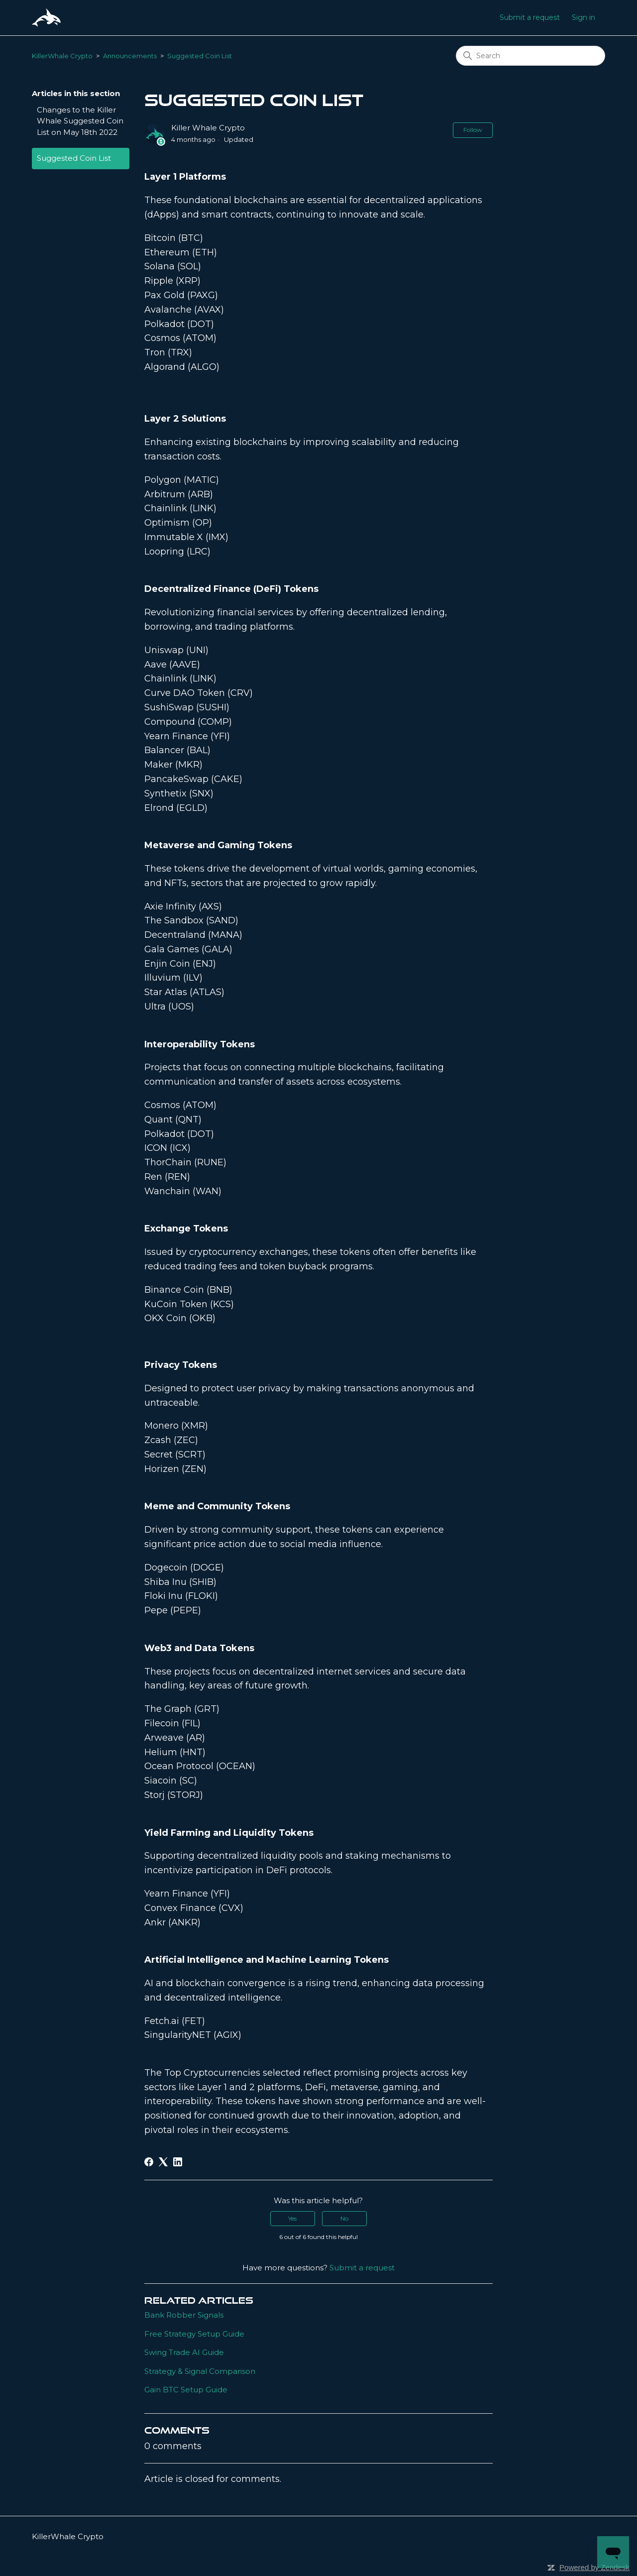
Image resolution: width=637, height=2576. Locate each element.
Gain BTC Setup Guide (185, 2389)
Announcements (130, 56)
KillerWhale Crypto (62, 56)
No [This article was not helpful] (344, 2218)
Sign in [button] (583, 17)
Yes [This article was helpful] (292, 2218)
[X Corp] (163, 2161)
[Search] (530, 56)
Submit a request (530, 17)
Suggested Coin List (199, 56)
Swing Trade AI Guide (184, 2352)
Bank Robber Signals (183, 2315)
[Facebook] (148, 2161)
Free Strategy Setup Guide (194, 2334)
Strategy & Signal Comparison (199, 2371)
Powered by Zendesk (594, 2567)
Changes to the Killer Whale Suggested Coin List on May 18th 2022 (80, 121)
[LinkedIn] (177, 2161)
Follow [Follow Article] (472, 129)
